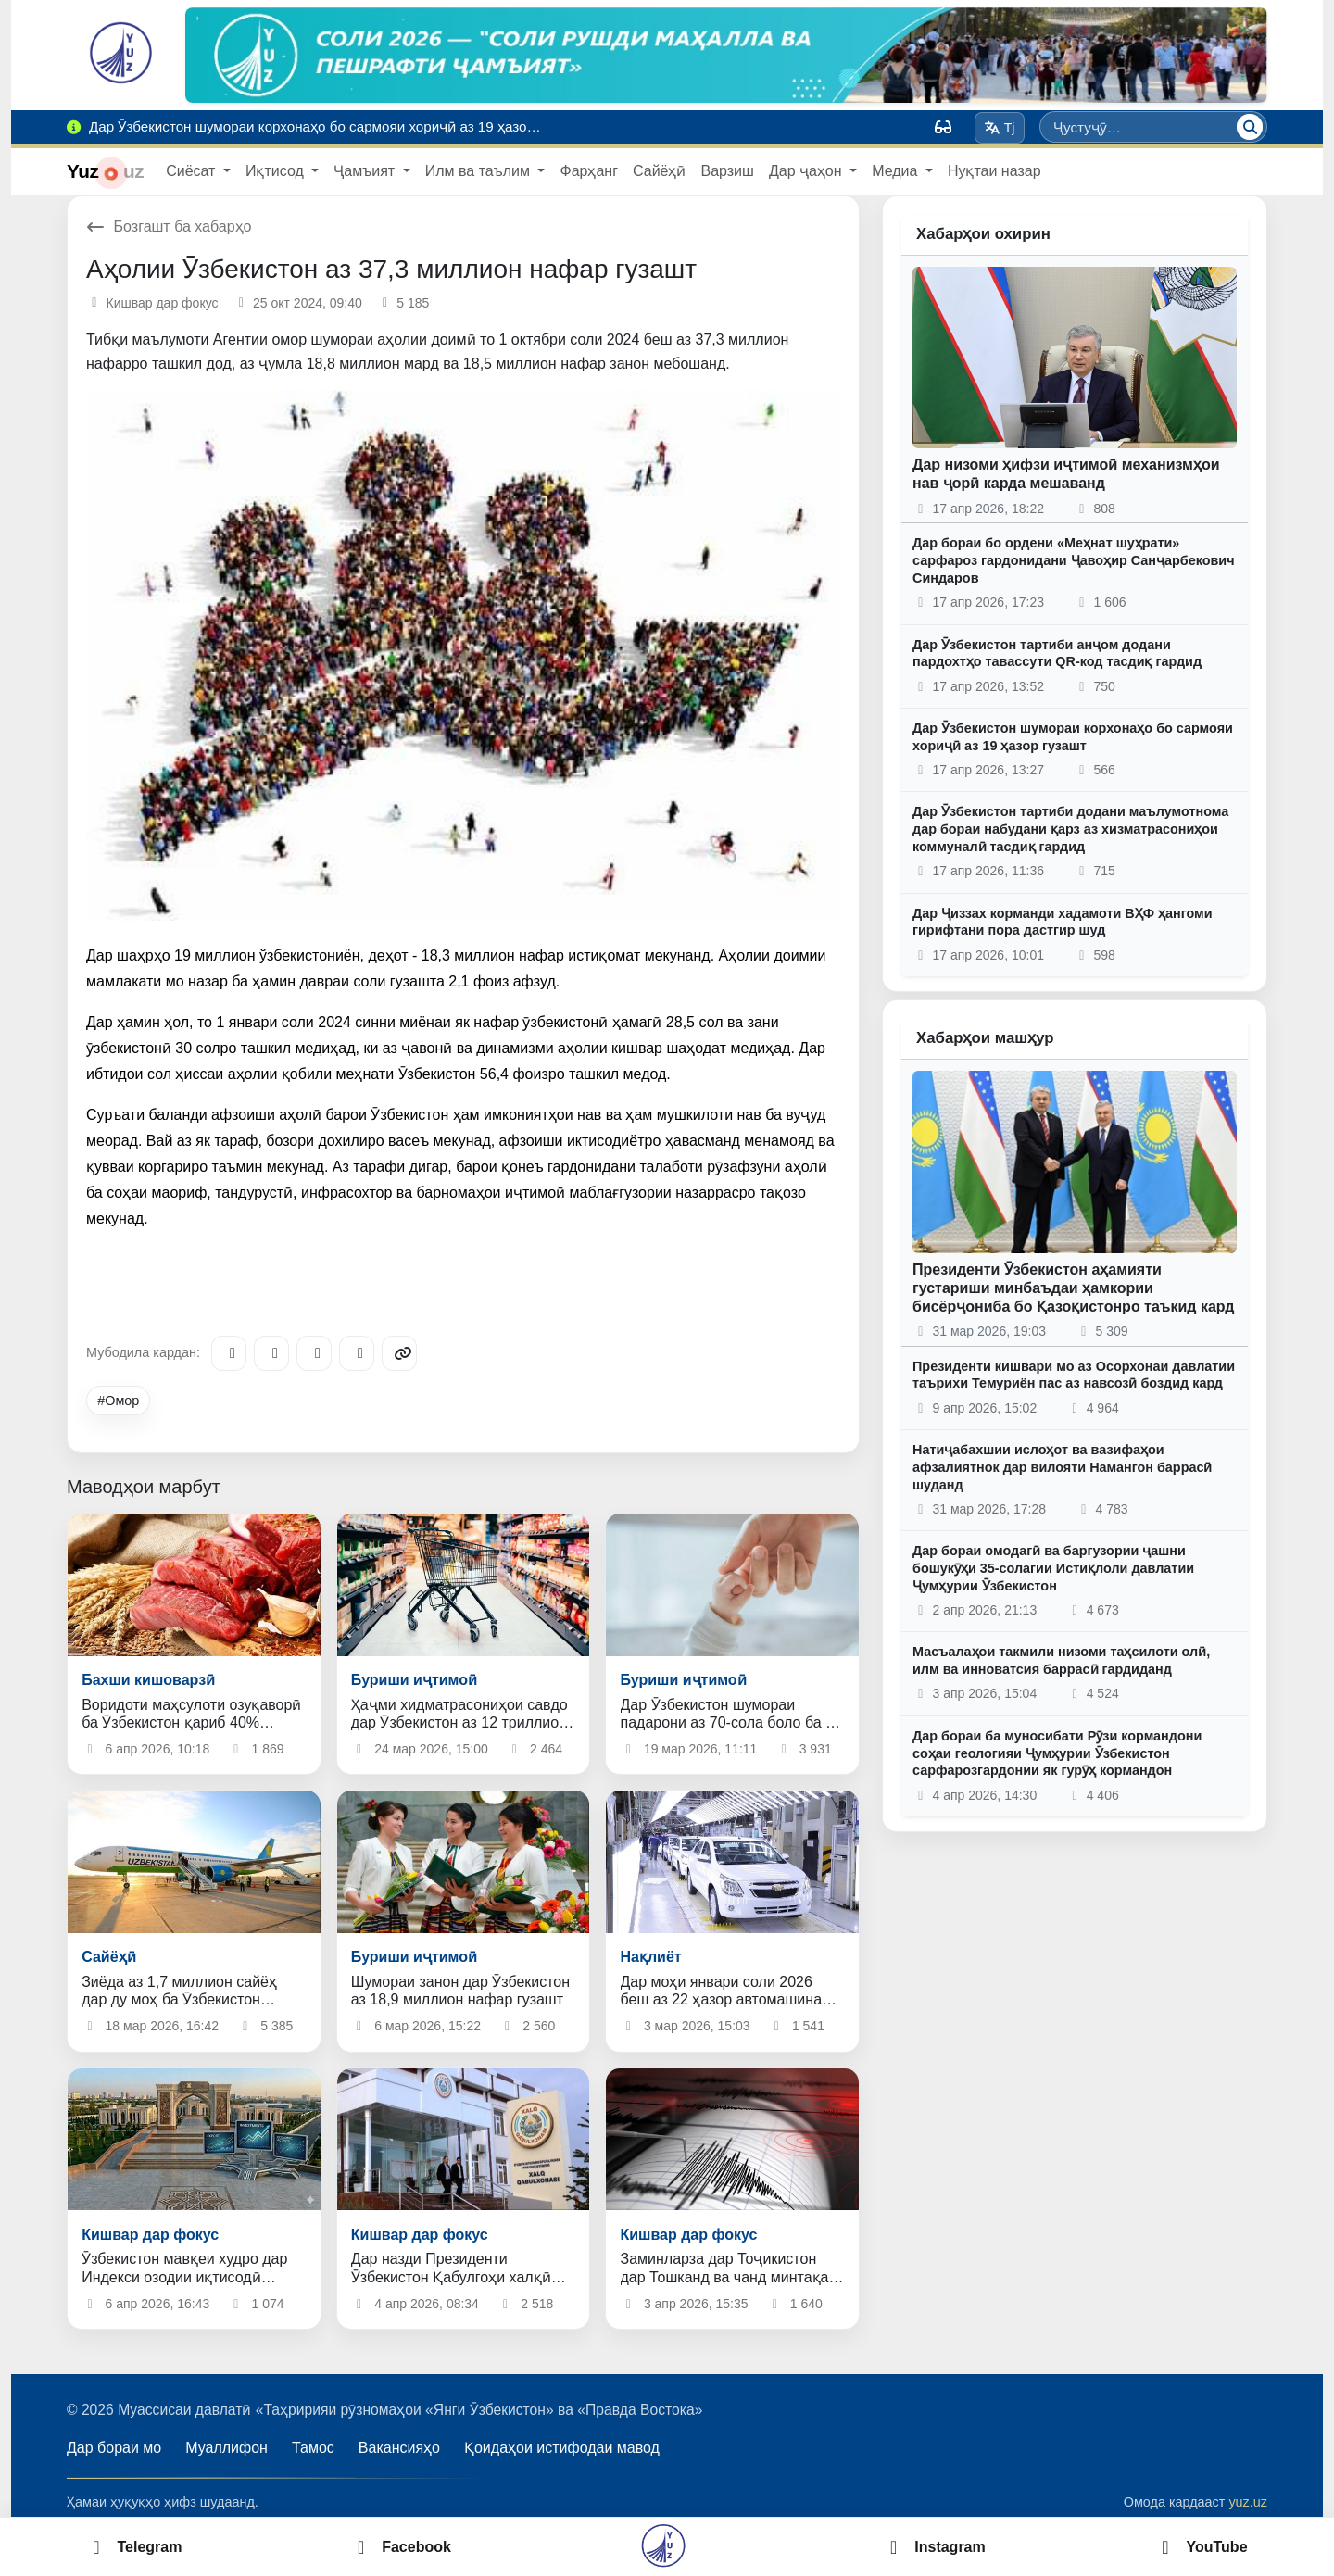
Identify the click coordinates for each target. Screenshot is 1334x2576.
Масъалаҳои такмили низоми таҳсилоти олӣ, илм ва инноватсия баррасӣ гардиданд (1061, 1660)
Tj (999, 127)
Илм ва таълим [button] (480, 171)
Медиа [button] (897, 171)
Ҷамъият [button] (366, 171)
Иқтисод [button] (276, 171)
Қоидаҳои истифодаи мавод (562, 2448)
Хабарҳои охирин (983, 234)
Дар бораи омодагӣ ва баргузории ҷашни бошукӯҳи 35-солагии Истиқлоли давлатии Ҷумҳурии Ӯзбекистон (1053, 1567)
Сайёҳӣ (659, 171)
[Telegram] (228, 1353)
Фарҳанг (589, 171)
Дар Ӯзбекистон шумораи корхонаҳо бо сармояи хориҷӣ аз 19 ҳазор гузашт (1072, 737)
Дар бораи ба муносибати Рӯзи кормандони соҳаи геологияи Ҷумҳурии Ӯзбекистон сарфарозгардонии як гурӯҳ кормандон (1057, 1753)
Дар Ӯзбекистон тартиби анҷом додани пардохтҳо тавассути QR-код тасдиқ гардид (1057, 653)
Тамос (313, 2448)
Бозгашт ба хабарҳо (169, 226)
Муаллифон (226, 2448)
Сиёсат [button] (193, 171)
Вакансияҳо (399, 2448)
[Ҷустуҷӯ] (1250, 127)
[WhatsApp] (356, 1353)
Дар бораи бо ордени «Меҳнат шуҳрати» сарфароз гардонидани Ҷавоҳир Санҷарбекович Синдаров (1073, 559)
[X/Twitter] (314, 1353)
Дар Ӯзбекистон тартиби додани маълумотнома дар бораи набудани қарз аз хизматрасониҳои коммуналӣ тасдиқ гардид (1070, 828)
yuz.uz (1247, 2501)
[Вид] (943, 127)
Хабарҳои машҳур (985, 1038)
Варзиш (726, 171)
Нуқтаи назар (994, 171)
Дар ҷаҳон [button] (807, 171)
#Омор (118, 1400)
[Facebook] (271, 1353)
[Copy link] (399, 1353)
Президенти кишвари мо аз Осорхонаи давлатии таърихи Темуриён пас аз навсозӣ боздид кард (1073, 1375)
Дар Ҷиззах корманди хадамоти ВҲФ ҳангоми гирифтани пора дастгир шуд (1062, 922)
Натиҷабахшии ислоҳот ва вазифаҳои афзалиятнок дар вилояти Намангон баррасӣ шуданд (1062, 1466)
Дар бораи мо (114, 2448)
